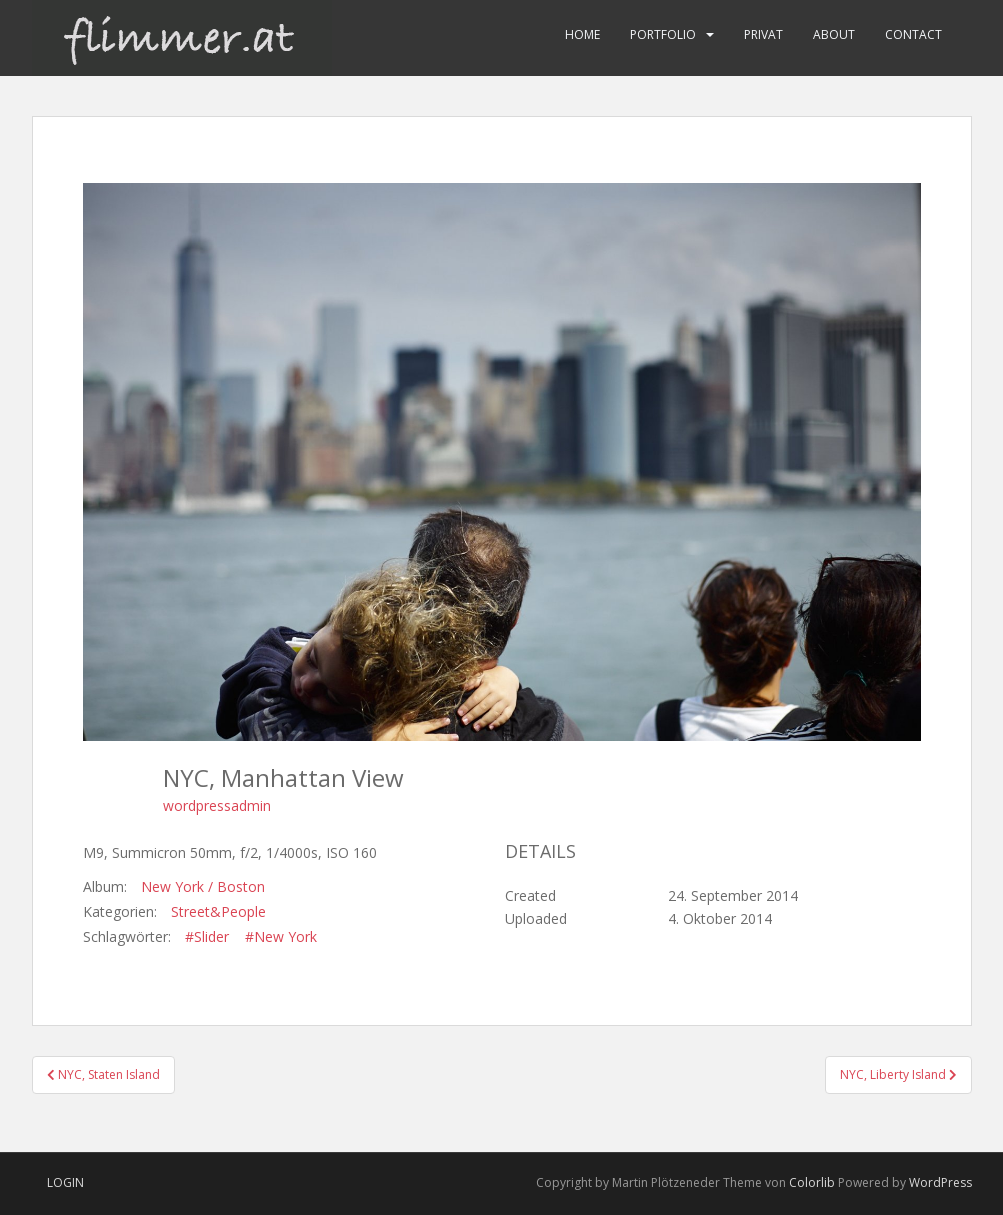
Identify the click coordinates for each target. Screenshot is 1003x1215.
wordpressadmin (217, 805)
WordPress (940, 1182)
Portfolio (663, 34)
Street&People (218, 911)
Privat (763, 34)
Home (582, 34)
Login (65, 1182)
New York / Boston (203, 886)
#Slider (207, 936)
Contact (913, 34)
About (834, 34)
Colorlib (812, 1182)
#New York (281, 936)
